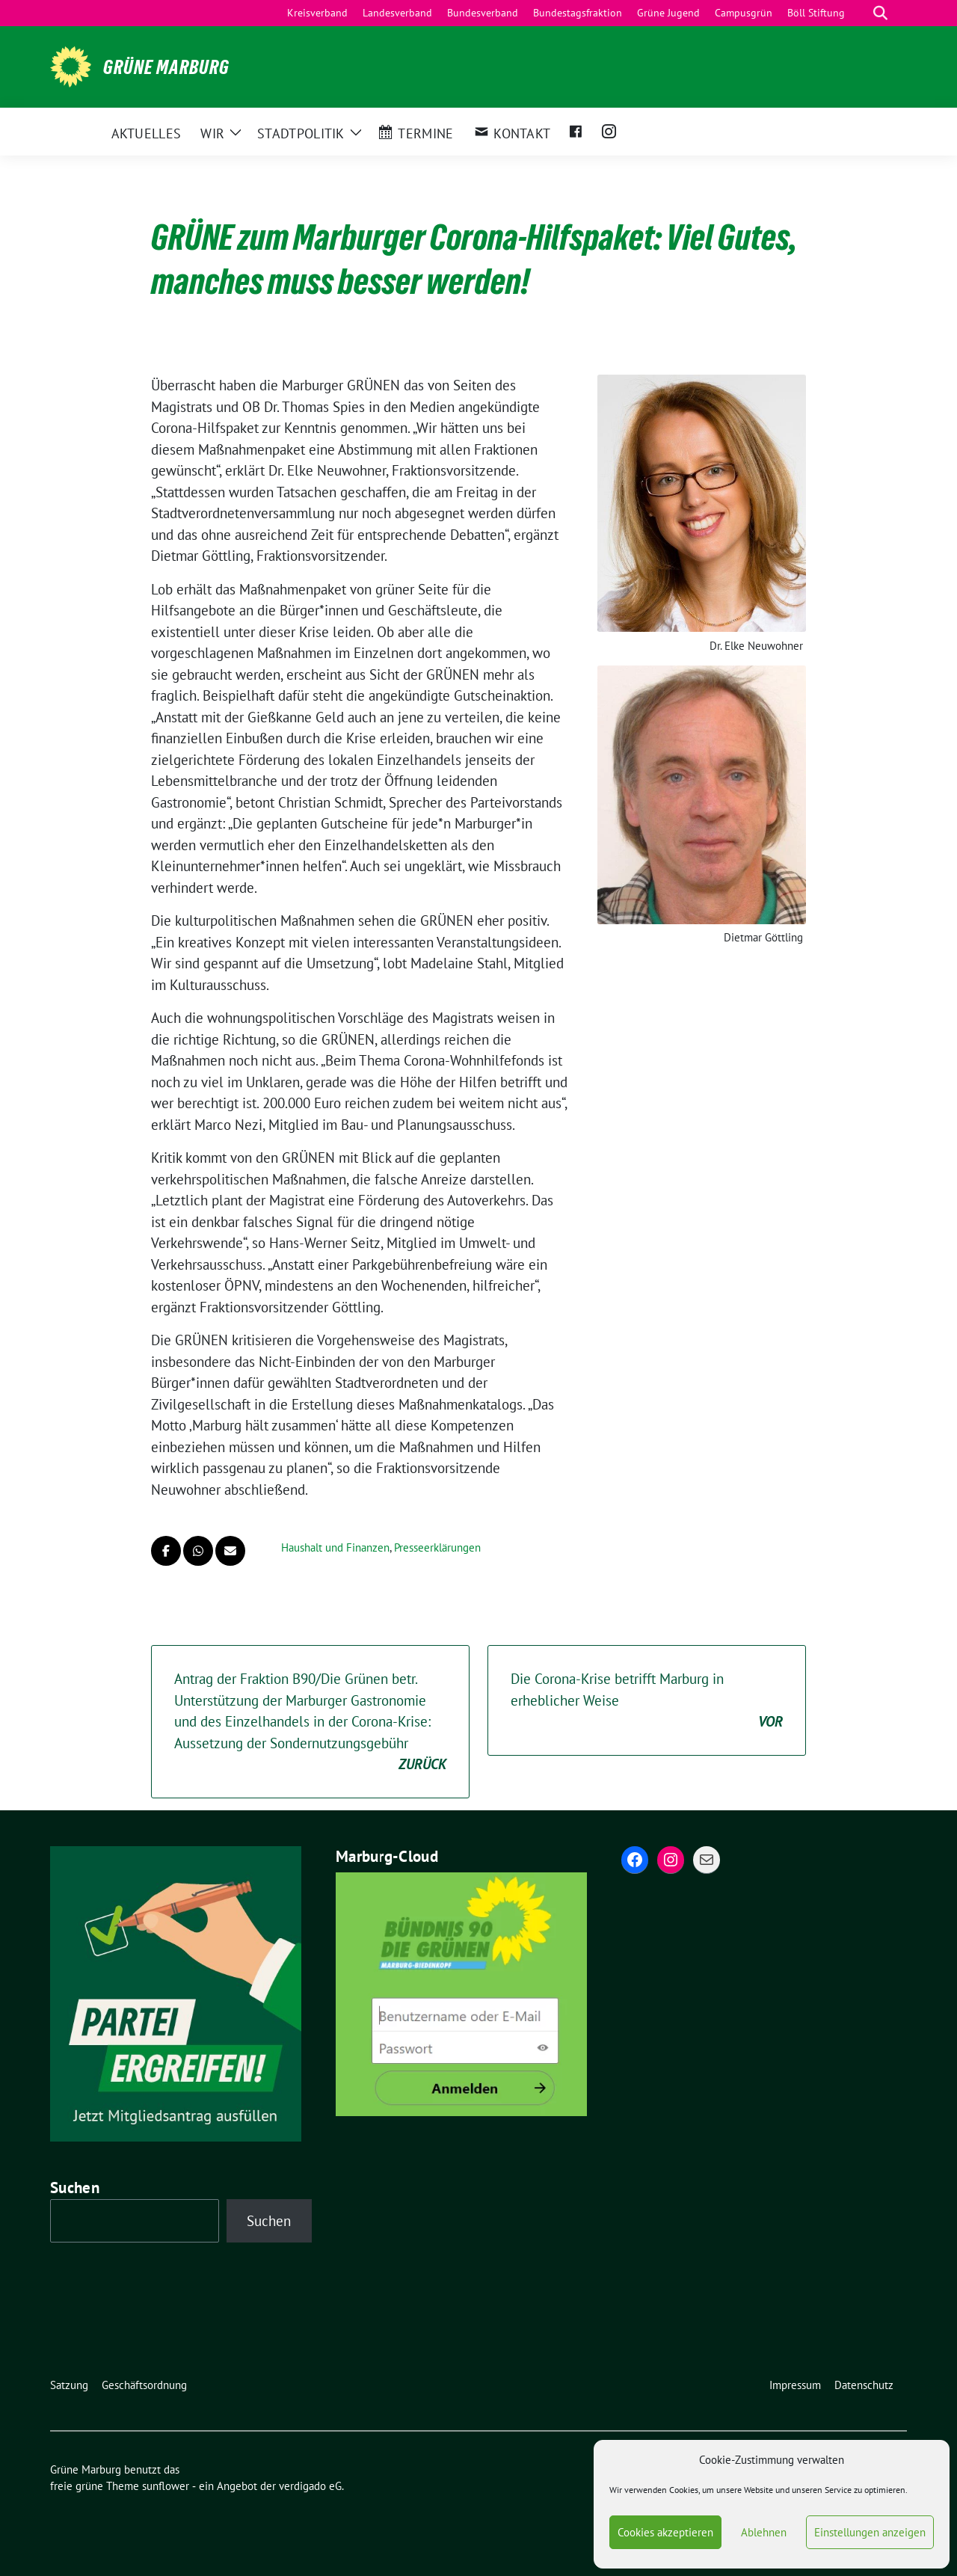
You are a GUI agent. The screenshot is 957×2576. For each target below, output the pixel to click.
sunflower (165, 2486)
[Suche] (859, 13)
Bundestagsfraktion (577, 12)
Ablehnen (764, 2532)
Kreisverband (317, 12)
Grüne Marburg (166, 67)
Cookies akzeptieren (665, 2532)
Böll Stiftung (816, 12)
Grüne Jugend (668, 12)
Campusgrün (743, 12)
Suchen (74, 2187)
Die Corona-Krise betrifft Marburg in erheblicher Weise (647, 1701)
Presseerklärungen (437, 1547)
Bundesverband (482, 12)
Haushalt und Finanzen (335, 1547)
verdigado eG (310, 2486)
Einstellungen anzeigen (870, 2532)
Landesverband (397, 12)
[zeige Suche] (880, 13)
